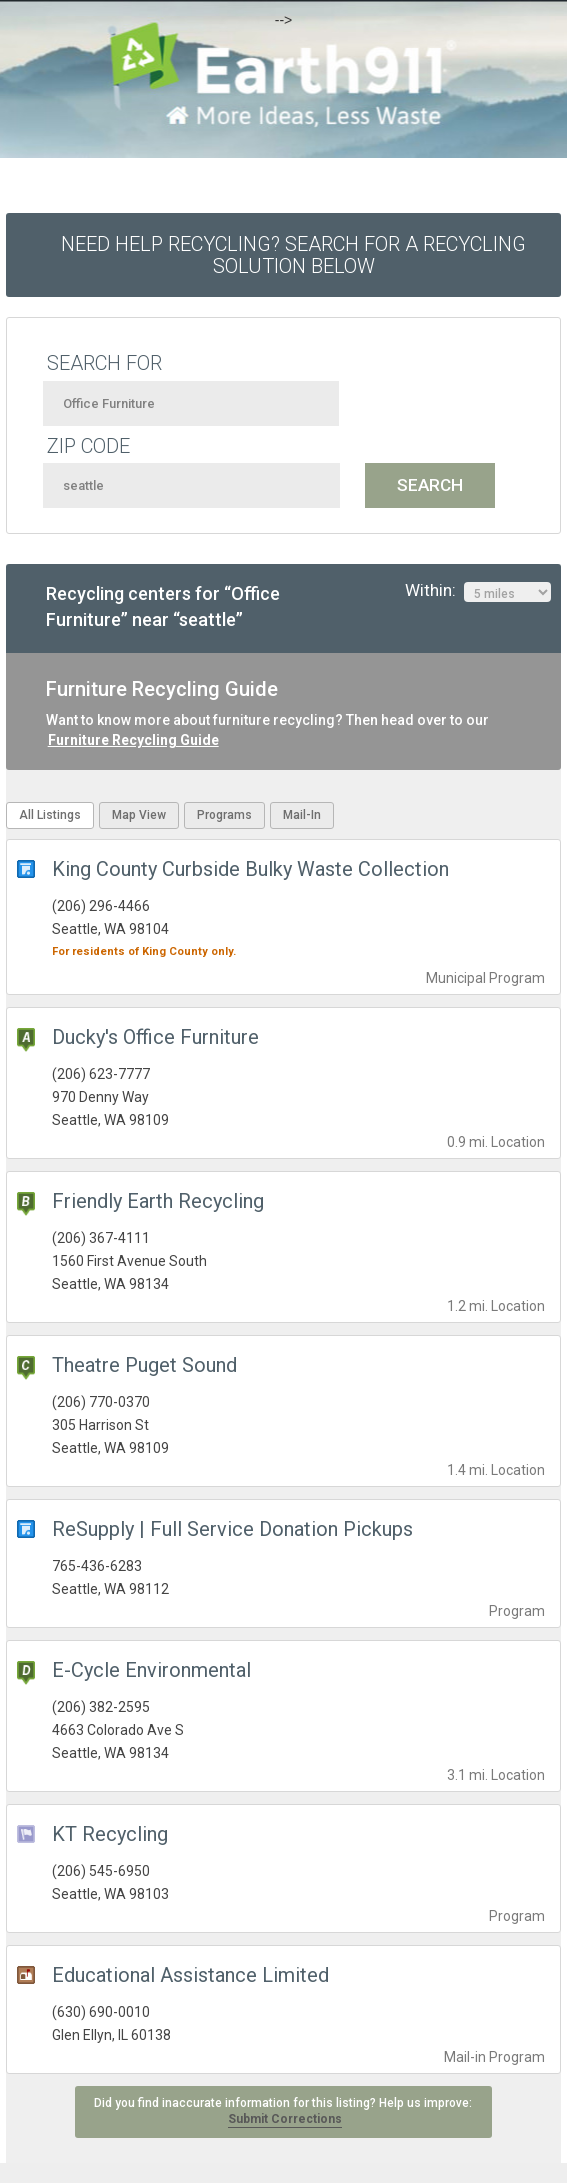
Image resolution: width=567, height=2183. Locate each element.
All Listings (50, 815)
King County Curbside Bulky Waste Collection (250, 869)
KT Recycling (110, 1834)
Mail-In (302, 815)
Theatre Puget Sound (144, 1365)
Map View (139, 815)
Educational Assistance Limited (190, 1975)
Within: (478, 591)
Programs (224, 815)
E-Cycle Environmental (151, 1670)
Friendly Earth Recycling (158, 1201)
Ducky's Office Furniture (155, 1037)
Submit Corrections (285, 2119)
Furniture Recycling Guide (133, 740)
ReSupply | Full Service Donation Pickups (232, 1529)
